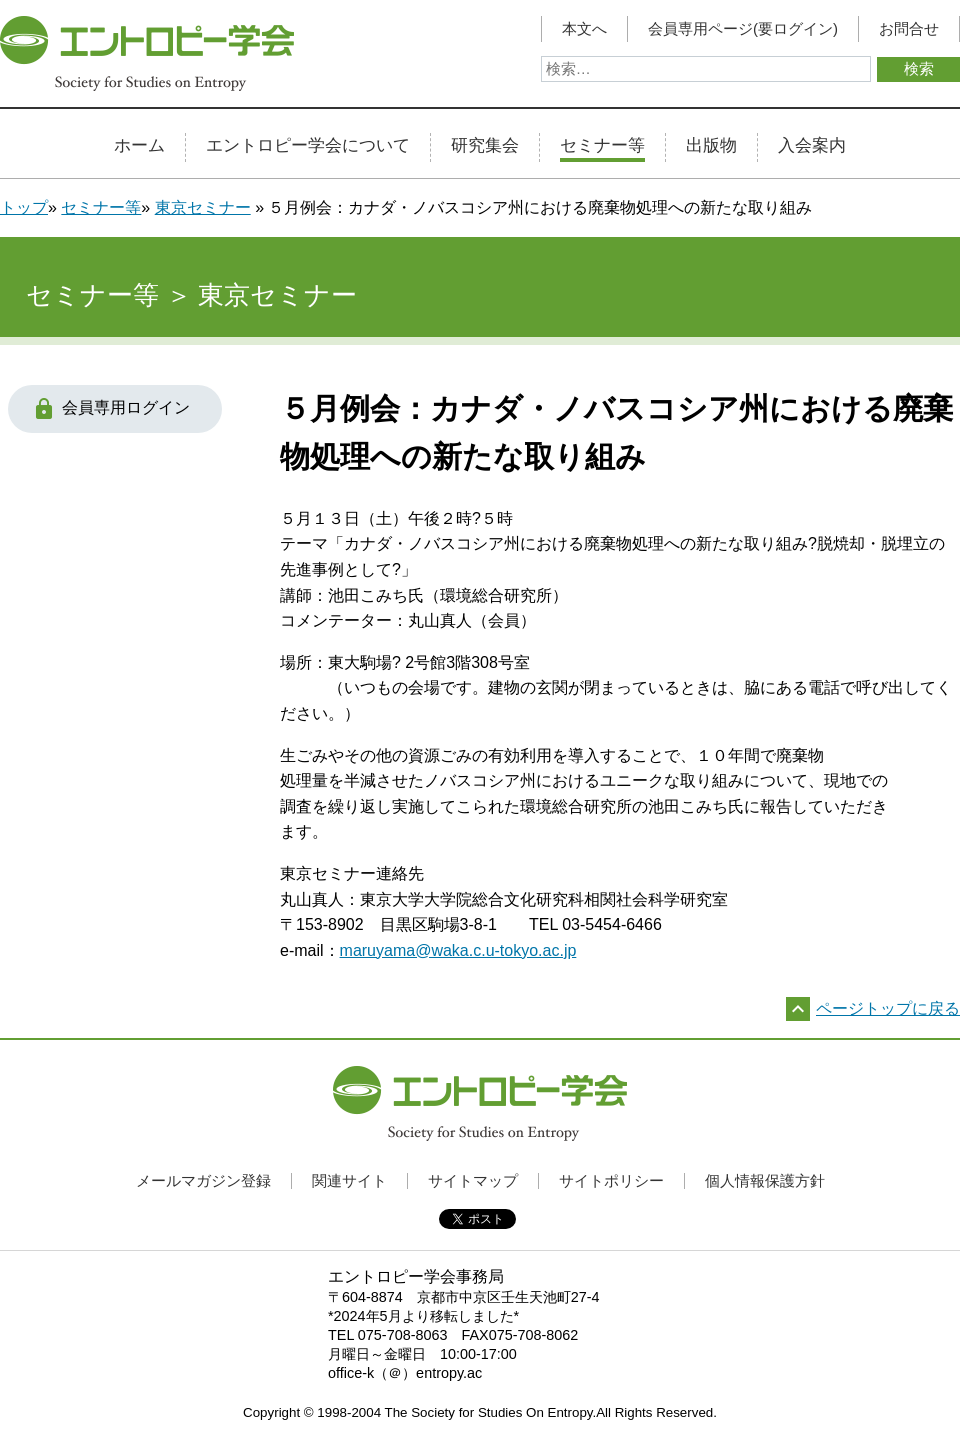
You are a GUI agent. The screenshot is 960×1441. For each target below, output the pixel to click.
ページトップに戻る (888, 1008)
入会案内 (812, 146)
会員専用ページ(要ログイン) (743, 29)
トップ (24, 207)
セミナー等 (602, 146)
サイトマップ (473, 1180)
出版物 (711, 146)
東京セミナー (203, 207)
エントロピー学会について (308, 146)
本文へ (584, 29)
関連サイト (349, 1180)
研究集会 (485, 146)
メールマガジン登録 (203, 1180)
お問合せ (909, 29)
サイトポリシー (611, 1180)
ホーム (139, 146)
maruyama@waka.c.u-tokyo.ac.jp (458, 950)
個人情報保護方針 (765, 1180)
